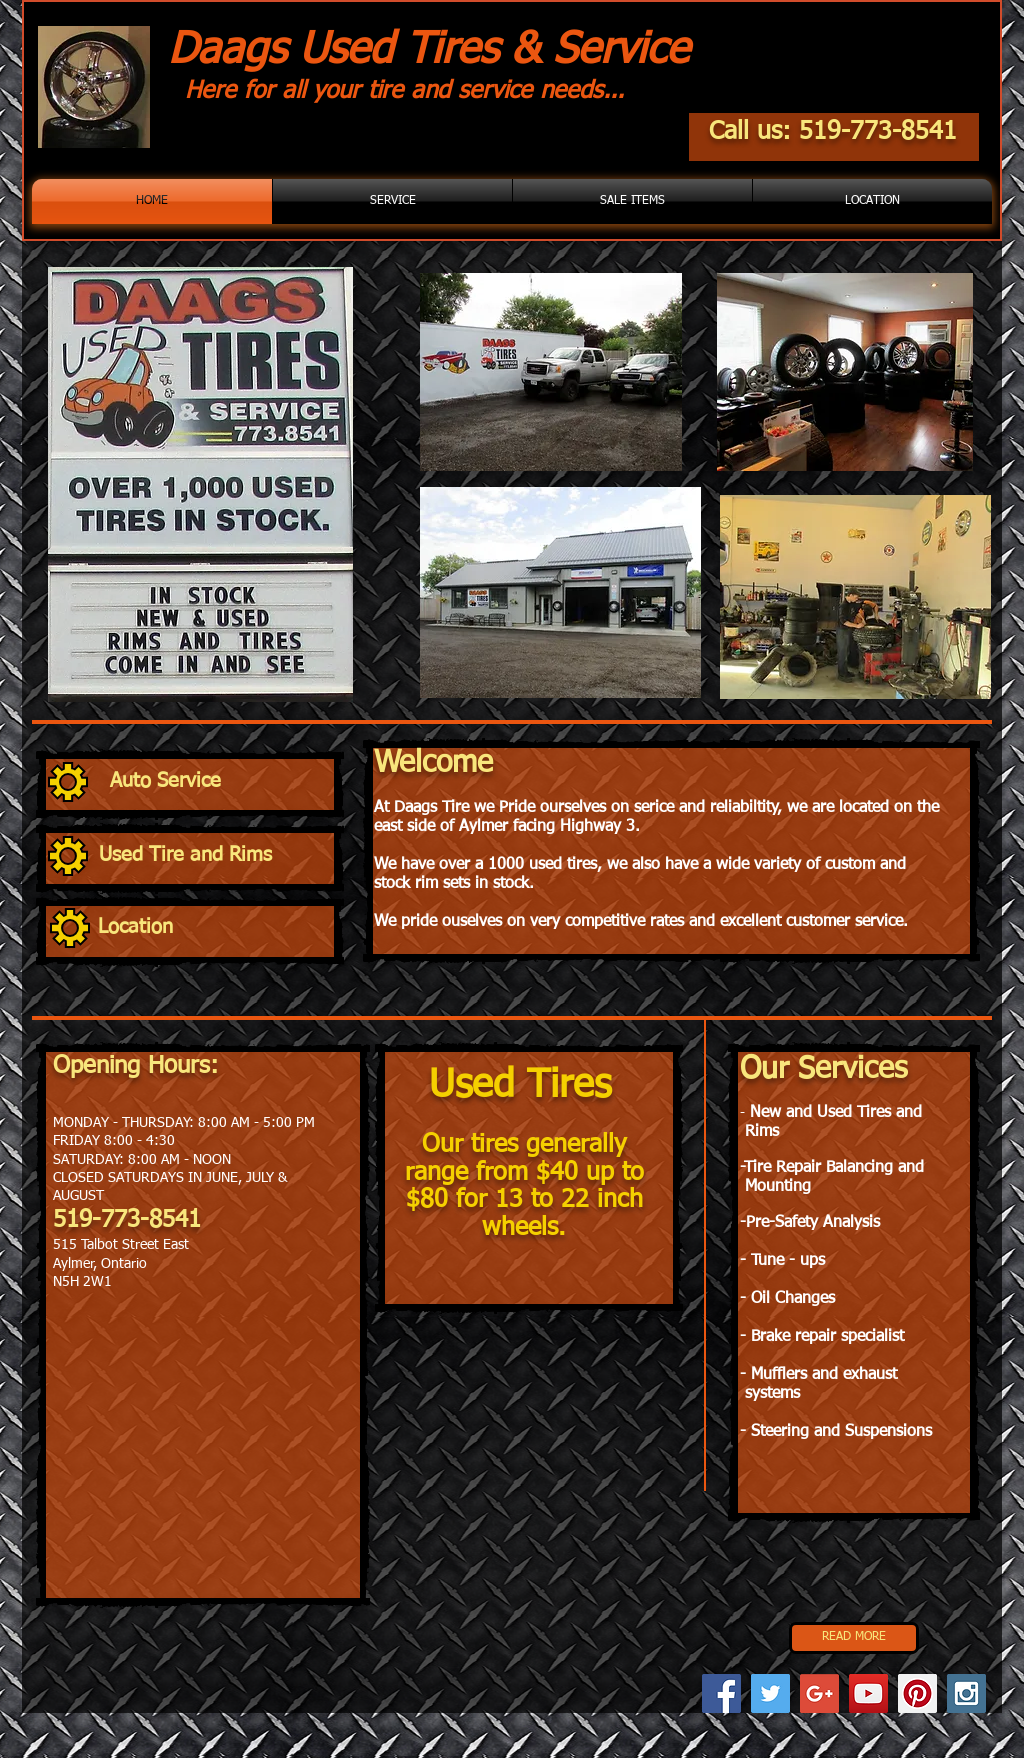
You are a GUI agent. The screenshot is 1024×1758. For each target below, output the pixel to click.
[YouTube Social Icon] (868, 1693)
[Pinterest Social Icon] (917, 1693)
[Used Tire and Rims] (215, 855)
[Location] (214, 927)
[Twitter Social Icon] (770, 1693)
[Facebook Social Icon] (721, 1693)
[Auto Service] (225, 781)
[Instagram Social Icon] (966, 1693)
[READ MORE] (854, 1638)
